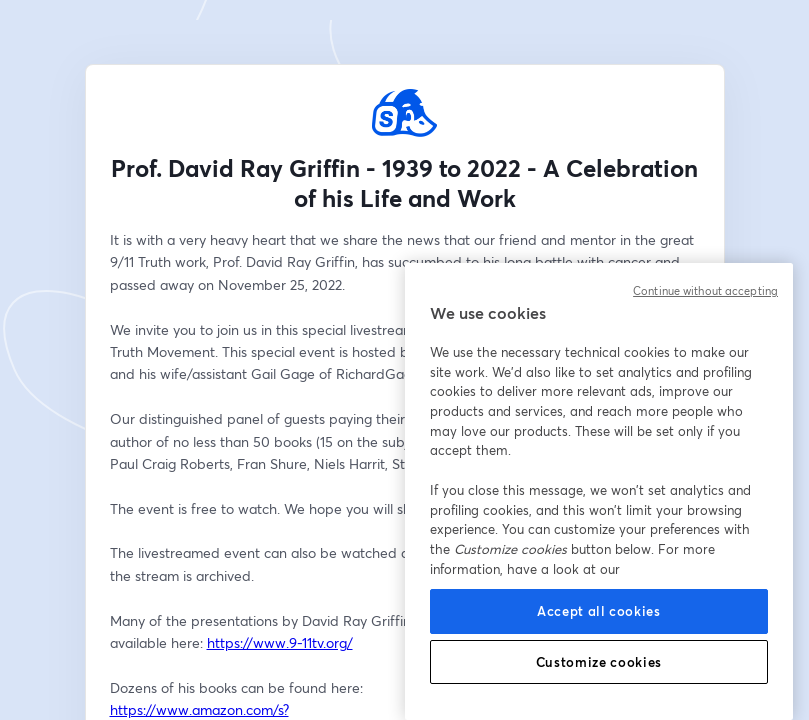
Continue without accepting (705, 291)
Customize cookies (599, 662)
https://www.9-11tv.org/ (280, 642)
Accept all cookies (599, 611)
